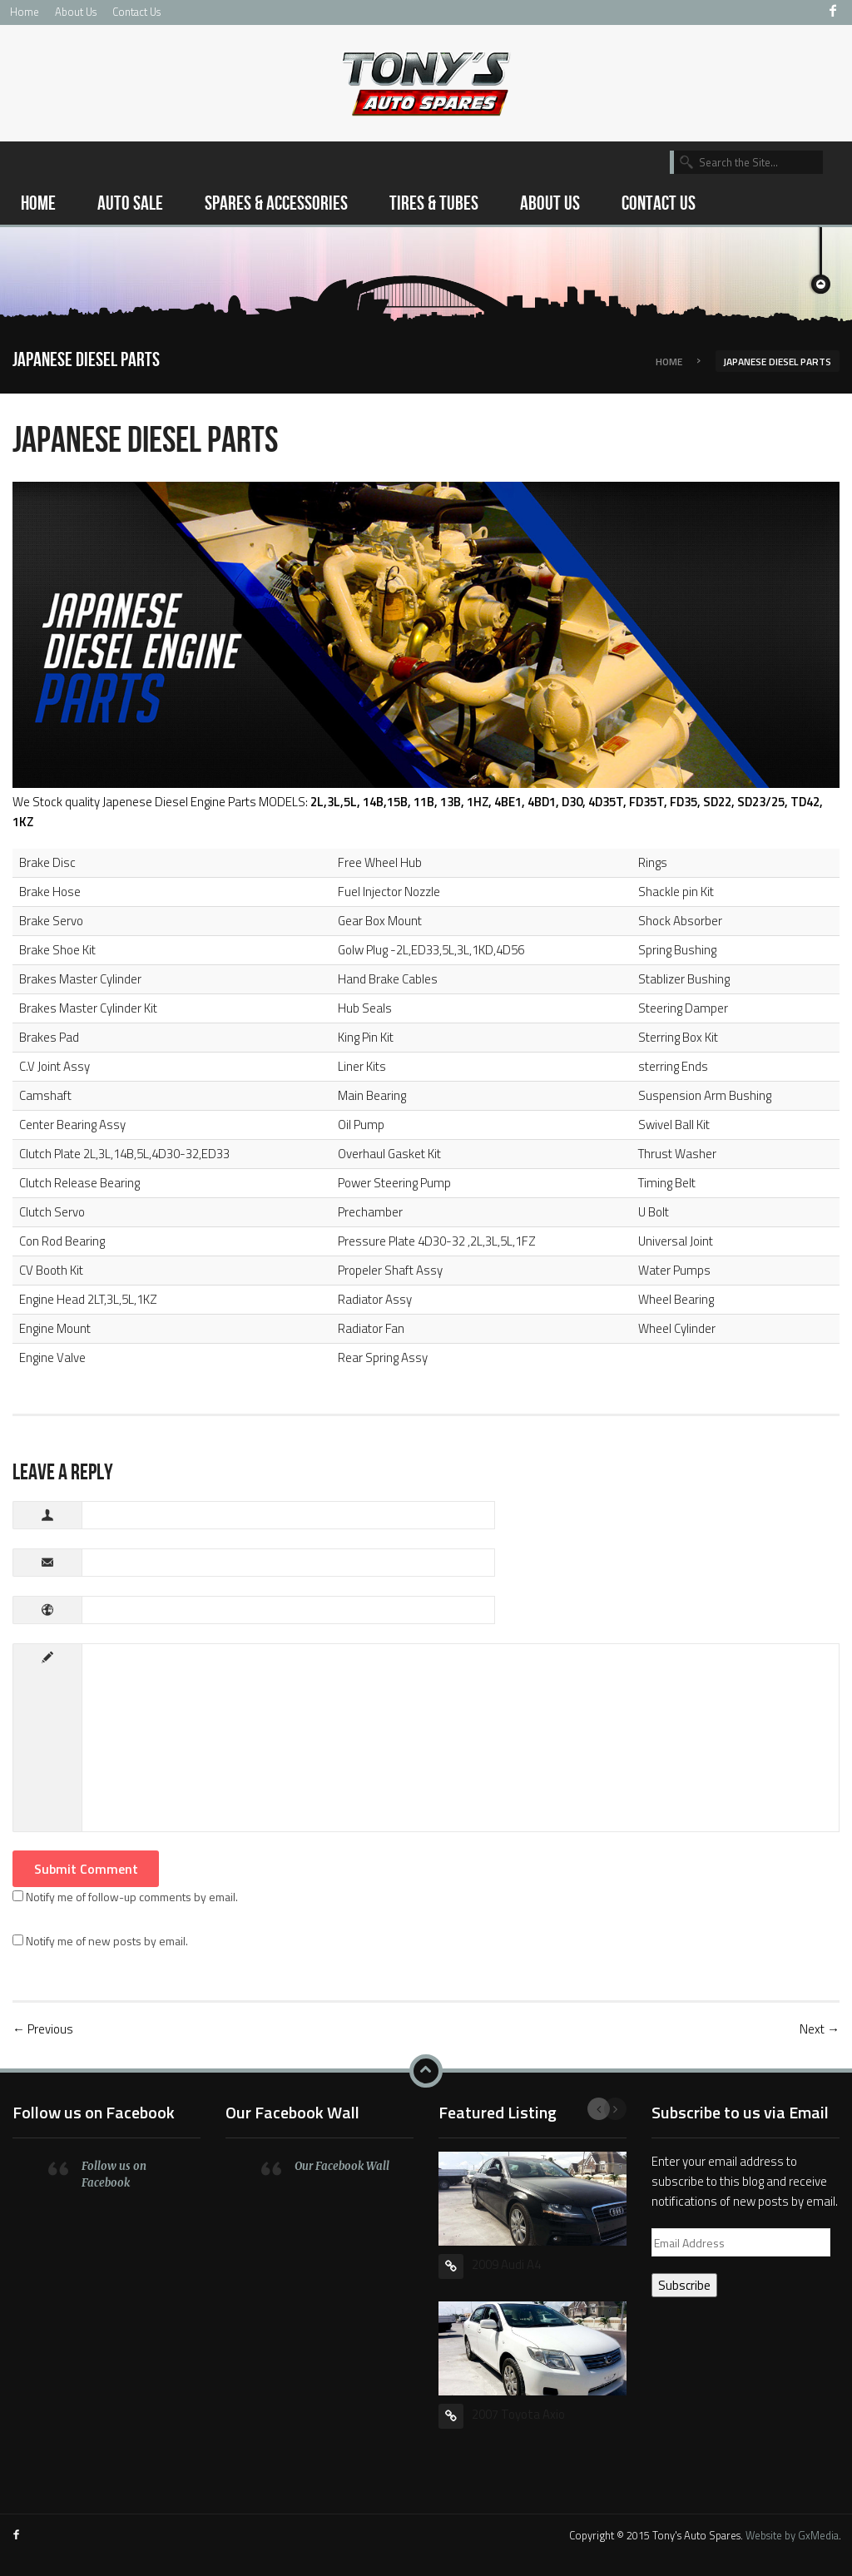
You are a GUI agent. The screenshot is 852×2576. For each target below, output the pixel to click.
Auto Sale (130, 203)
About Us (76, 11)
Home (24, 11)
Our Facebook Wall (292, 2112)
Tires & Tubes (433, 203)
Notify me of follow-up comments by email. (132, 1896)
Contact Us (136, 11)
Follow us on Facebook (93, 2112)
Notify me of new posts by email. (107, 1940)
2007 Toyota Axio (518, 2414)
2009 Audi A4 (506, 2264)
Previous (598, 2109)
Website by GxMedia (792, 2535)
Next (615, 2109)
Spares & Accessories (276, 203)
